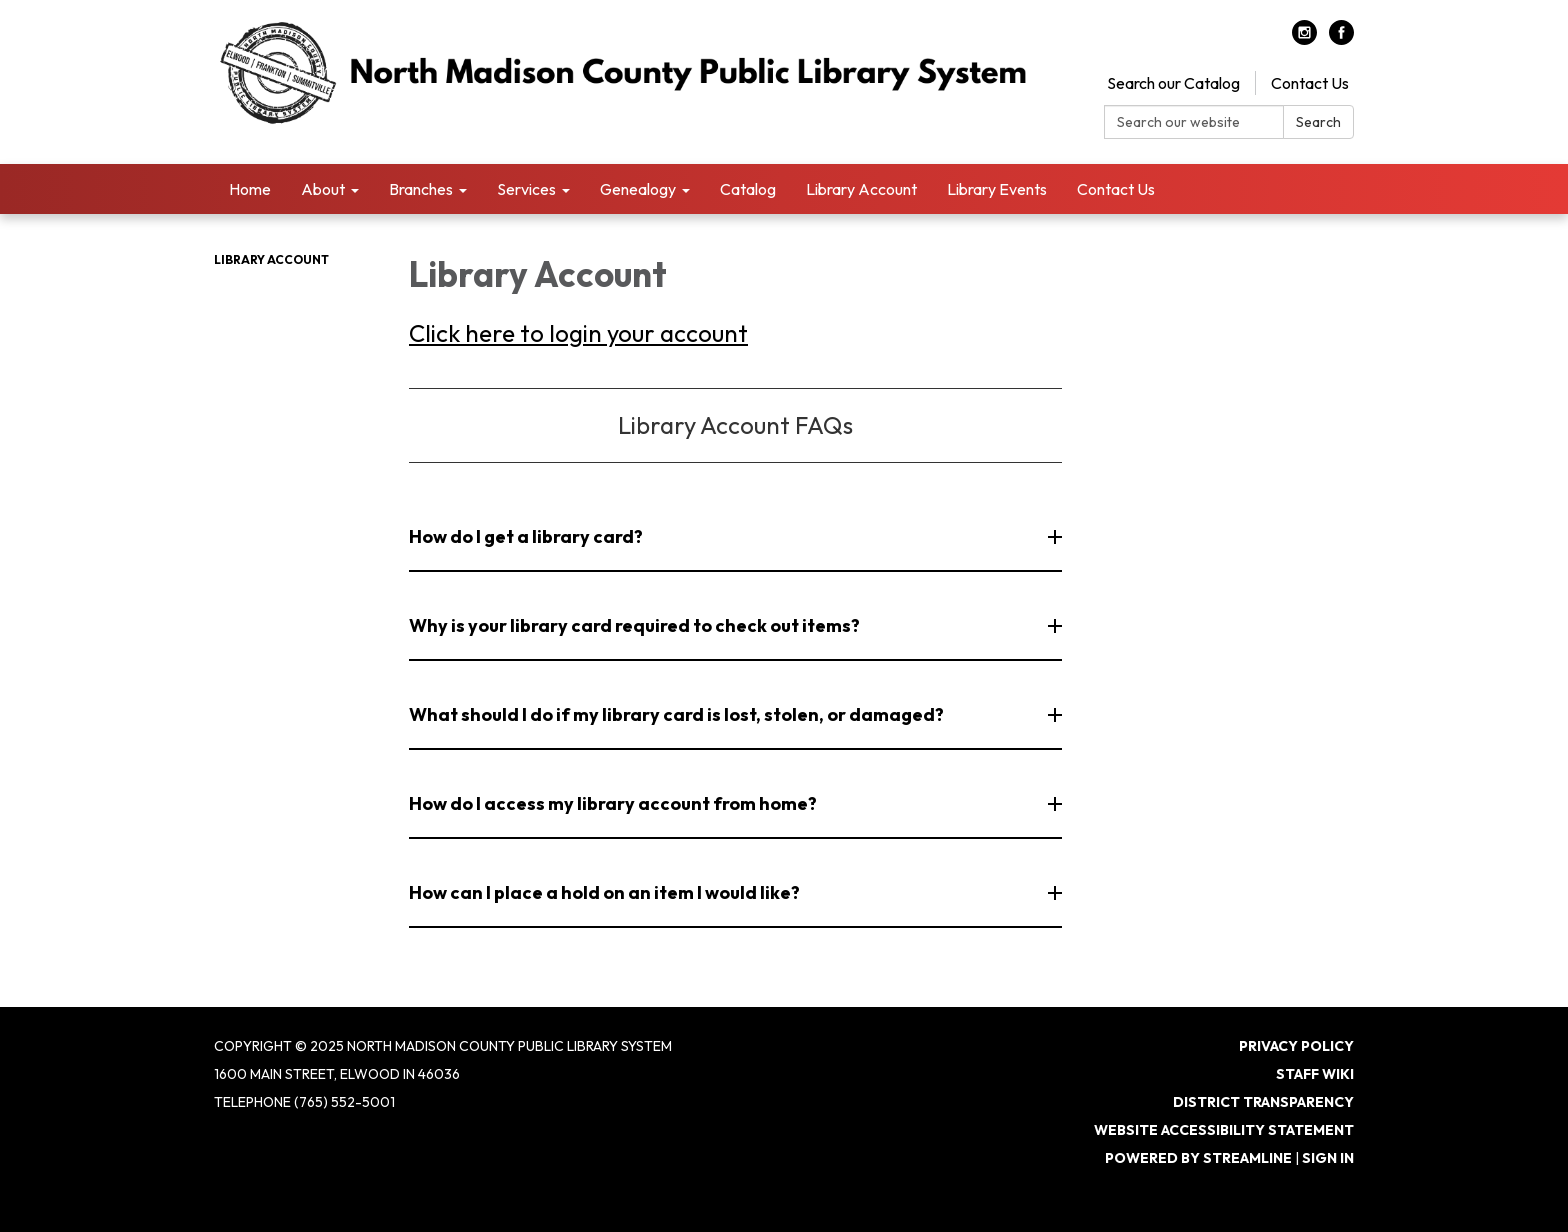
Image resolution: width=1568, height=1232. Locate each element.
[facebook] (1341, 39)
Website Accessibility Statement (1224, 1130)
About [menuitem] (323, 189)
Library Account (271, 259)
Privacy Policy (1296, 1046)
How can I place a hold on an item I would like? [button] (606, 892)
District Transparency (1263, 1102)
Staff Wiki (1315, 1074)
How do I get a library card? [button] (527, 536)
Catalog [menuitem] (748, 189)
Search (1318, 122)
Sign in (1328, 1158)
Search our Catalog (1173, 83)
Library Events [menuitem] (997, 189)
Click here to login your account (578, 333)
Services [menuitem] (526, 189)
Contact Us (1310, 83)
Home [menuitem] (250, 189)
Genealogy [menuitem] (638, 189)
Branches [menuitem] (421, 189)
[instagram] (1304, 39)
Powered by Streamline (1198, 1158)
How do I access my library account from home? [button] (614, 803)
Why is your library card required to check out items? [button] (636, 625)
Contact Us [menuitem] (1116, 189)
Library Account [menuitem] (861, 189)
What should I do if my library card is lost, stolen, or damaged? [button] (678, 714)
